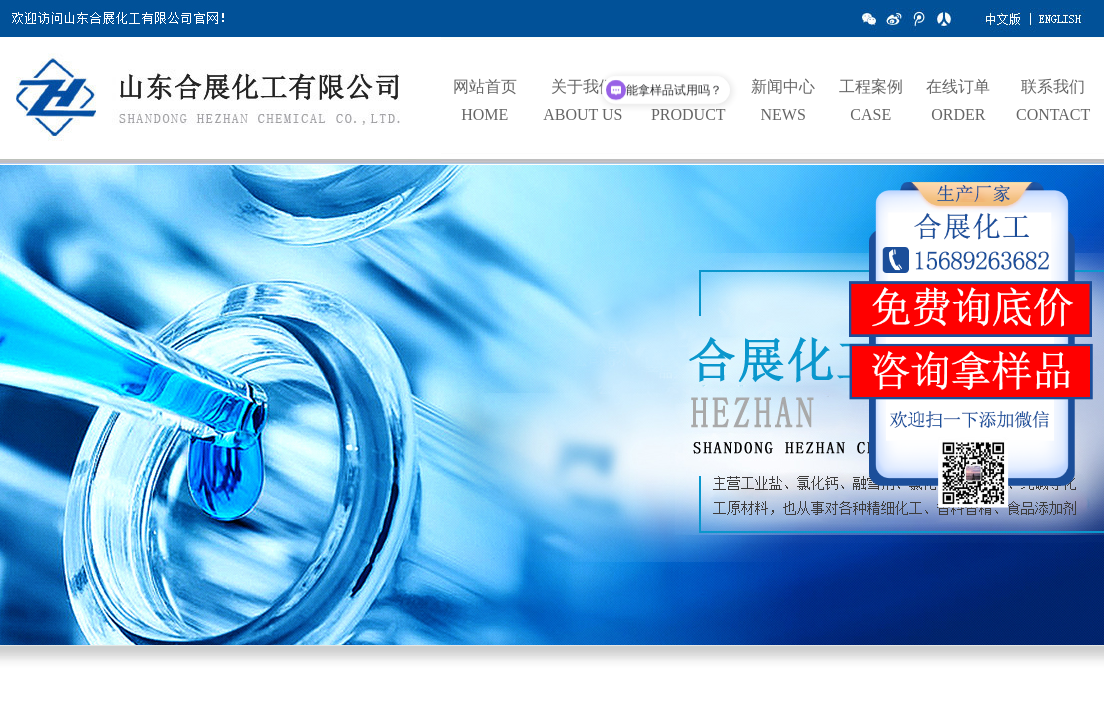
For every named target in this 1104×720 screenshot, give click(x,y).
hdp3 (552, 415)
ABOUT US (582, 114)
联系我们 (1053, 86)
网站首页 (485, 86)
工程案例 (871, 86)
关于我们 (583, 86)
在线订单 (958, 86)
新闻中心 (783, 86)
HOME (484, 114)
